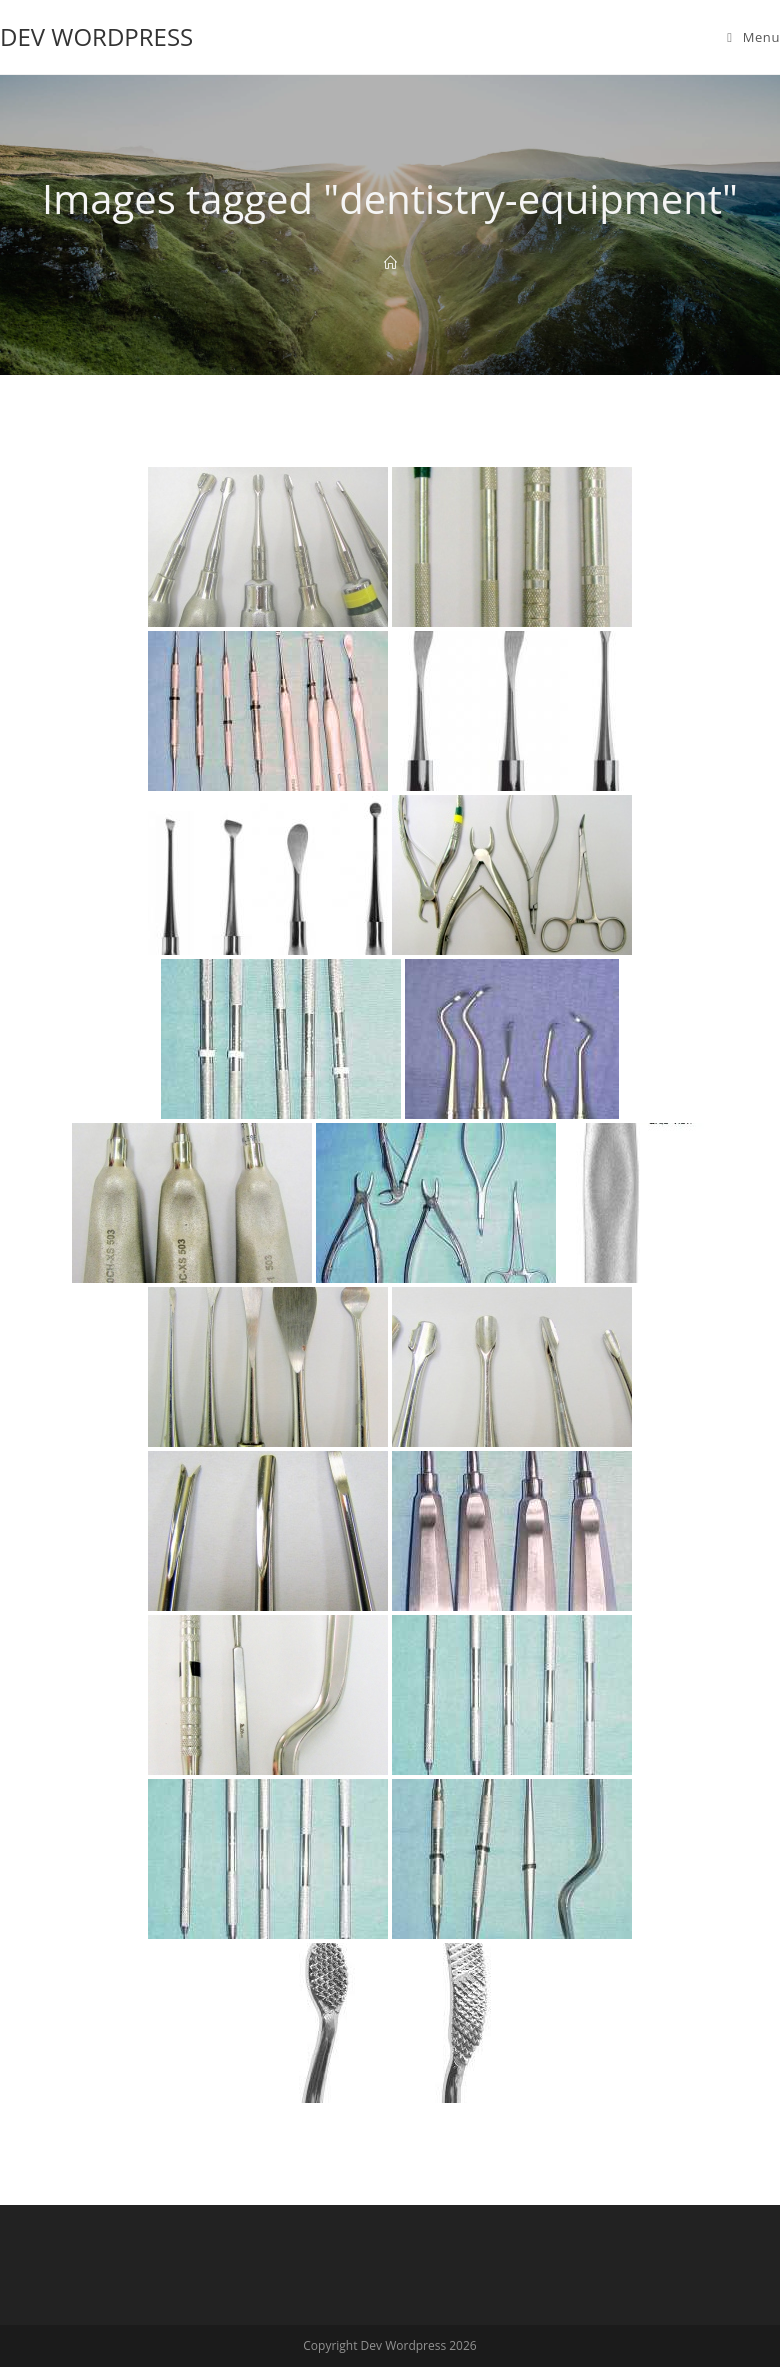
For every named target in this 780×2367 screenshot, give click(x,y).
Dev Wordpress (96, 36)
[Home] (390, 263)
